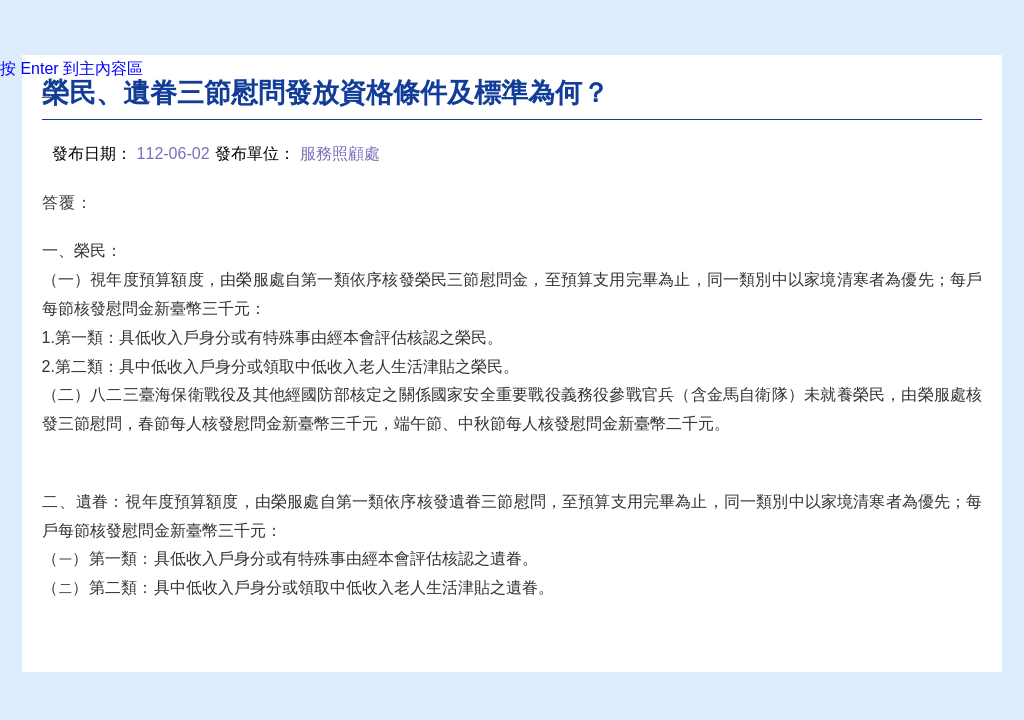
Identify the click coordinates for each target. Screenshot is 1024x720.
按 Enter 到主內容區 (71, 68)
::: (47, 91)
